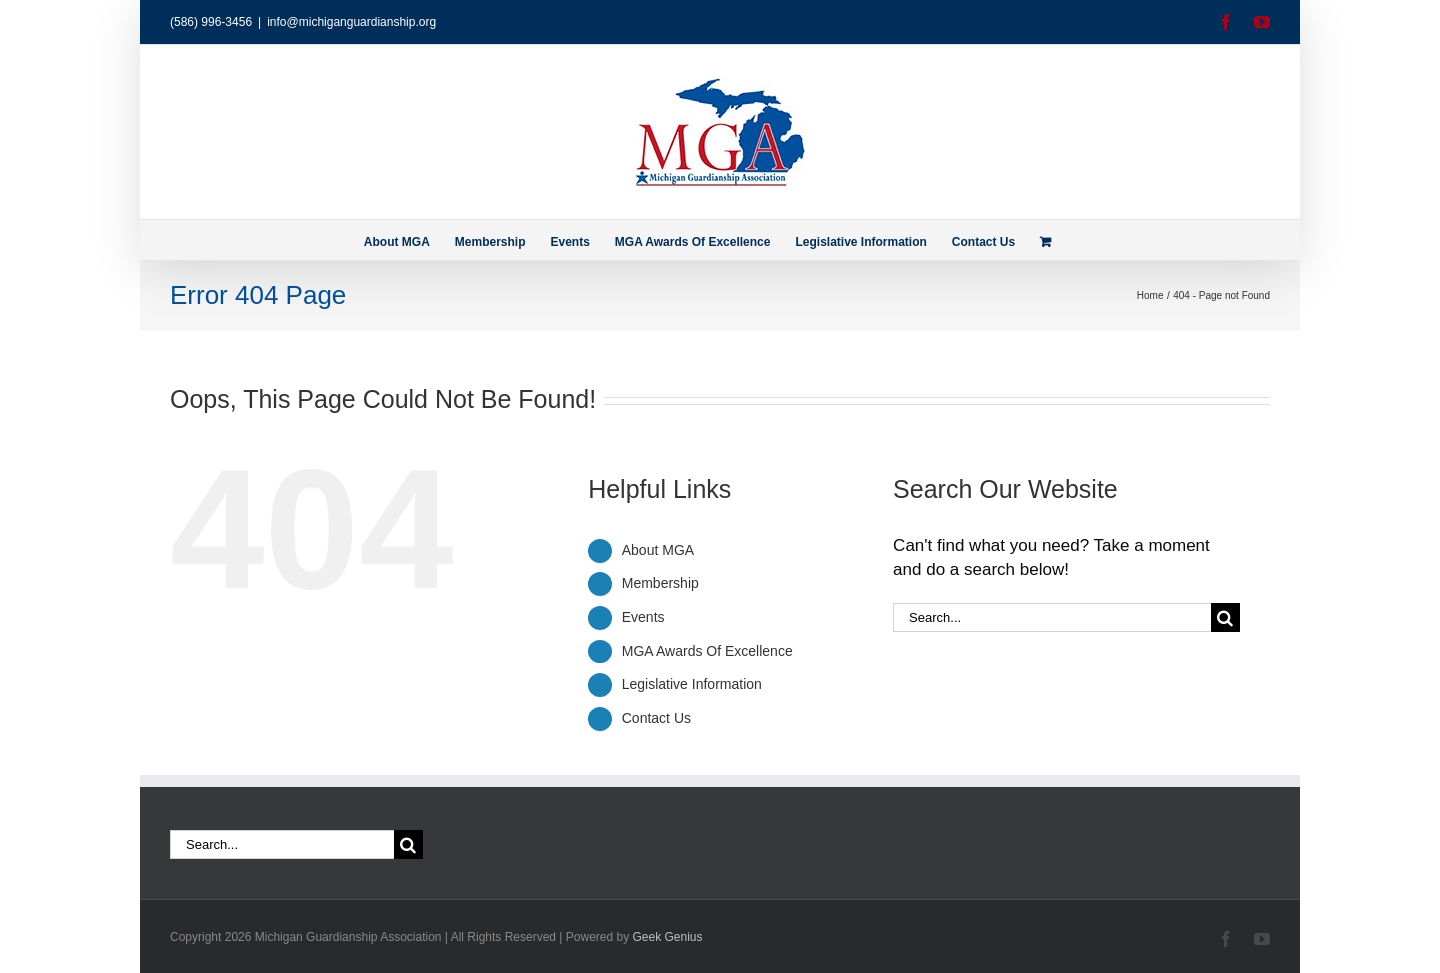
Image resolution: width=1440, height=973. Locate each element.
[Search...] (1052, 617)
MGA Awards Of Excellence (707, 651)
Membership (660, 583)
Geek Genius (668, 937)
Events (643, 617)
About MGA (658, 550)
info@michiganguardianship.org (351, 22)
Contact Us (656, 718)
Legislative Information (692, 684)
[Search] (1225, 617)
